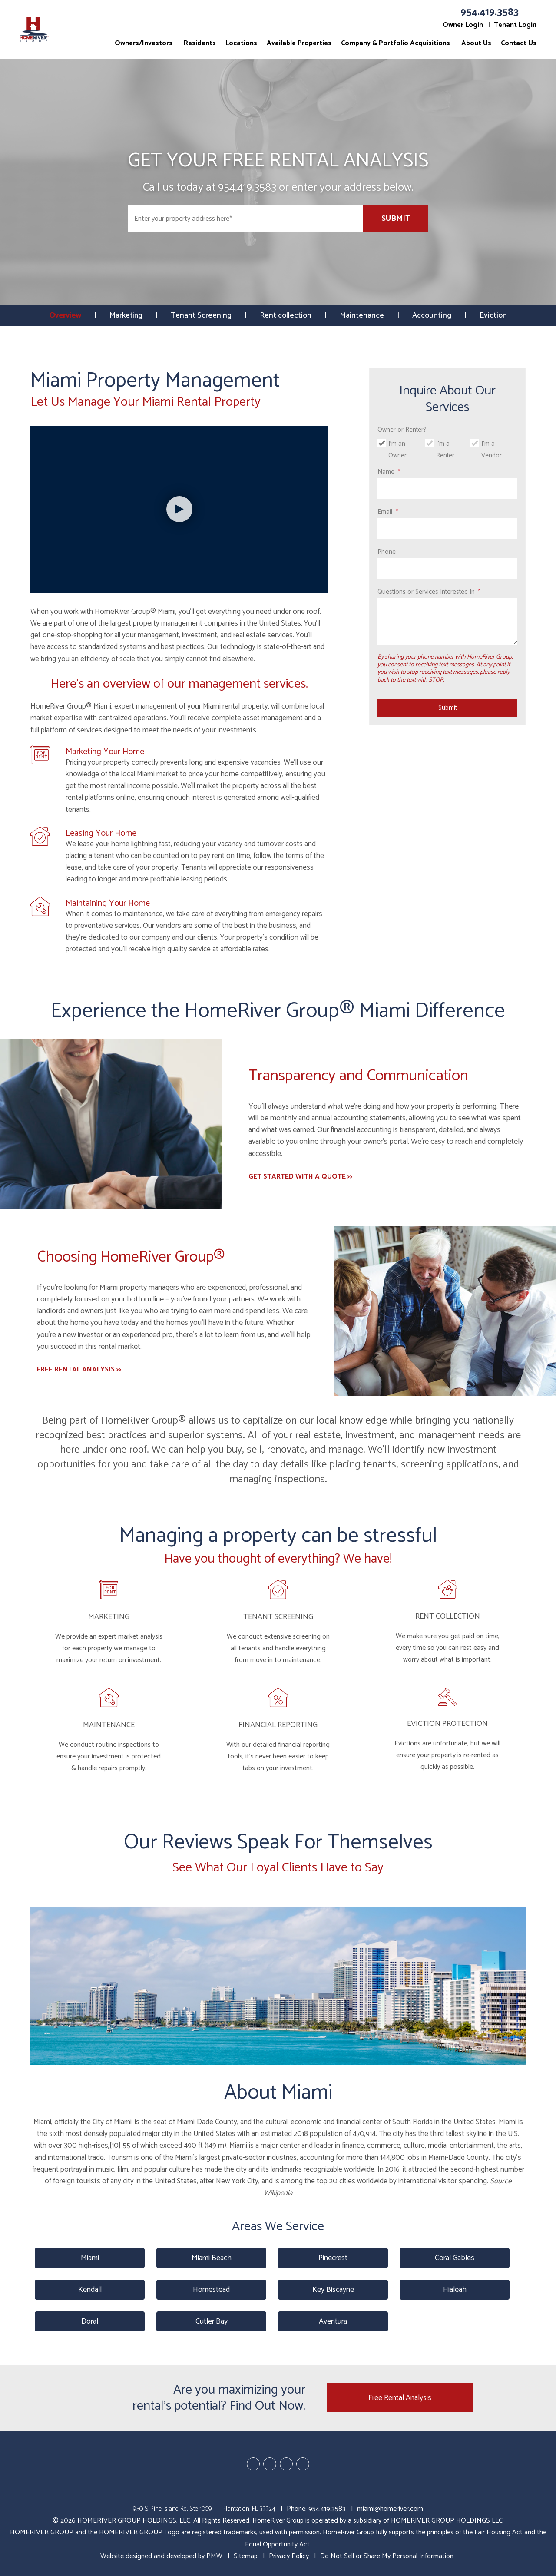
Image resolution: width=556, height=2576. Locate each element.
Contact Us (518, 43)
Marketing (126, 315)
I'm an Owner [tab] (397, 449)
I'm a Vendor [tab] (491, 449)
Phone (386, 551)
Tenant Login (515, 25)
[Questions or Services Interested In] (447, 621)
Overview (65, 315)
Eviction (494, 315)
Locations (241, 43)
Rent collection (286, 315)
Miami (90, 2258)
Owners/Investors (143, 43)
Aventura (333, 2321)
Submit (395, 218)
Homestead (211, 2289)
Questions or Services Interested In (426, 591)
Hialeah (455, 2289)
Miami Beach (212, 2258)
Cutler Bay (211, 2321)
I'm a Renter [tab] (445, 449)
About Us (476, 43)
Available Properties (299, 43)
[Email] (447, 528)
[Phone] (447, 568)
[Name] (447, 488)
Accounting (432, 315)
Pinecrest (333, 2258)
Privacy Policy (289, 2556)
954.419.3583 (489, 12)
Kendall (90, 2289)
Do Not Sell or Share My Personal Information (386, 2556)
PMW (214, 2556)
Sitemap (246, 2556)
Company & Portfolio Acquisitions (395, 43)
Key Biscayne (333, 2289)
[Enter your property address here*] (245, 218)
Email (384, 512)
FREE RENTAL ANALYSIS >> (79, 1369)
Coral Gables (454, 2258)
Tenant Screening (202, 315)
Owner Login (463, 25)
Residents (200, 43)
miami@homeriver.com (390, 2509)
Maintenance (363, 315)
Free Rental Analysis (399, 2397)
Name (385, 472)
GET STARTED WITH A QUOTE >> (300, 1176)
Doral (89, 2321)
